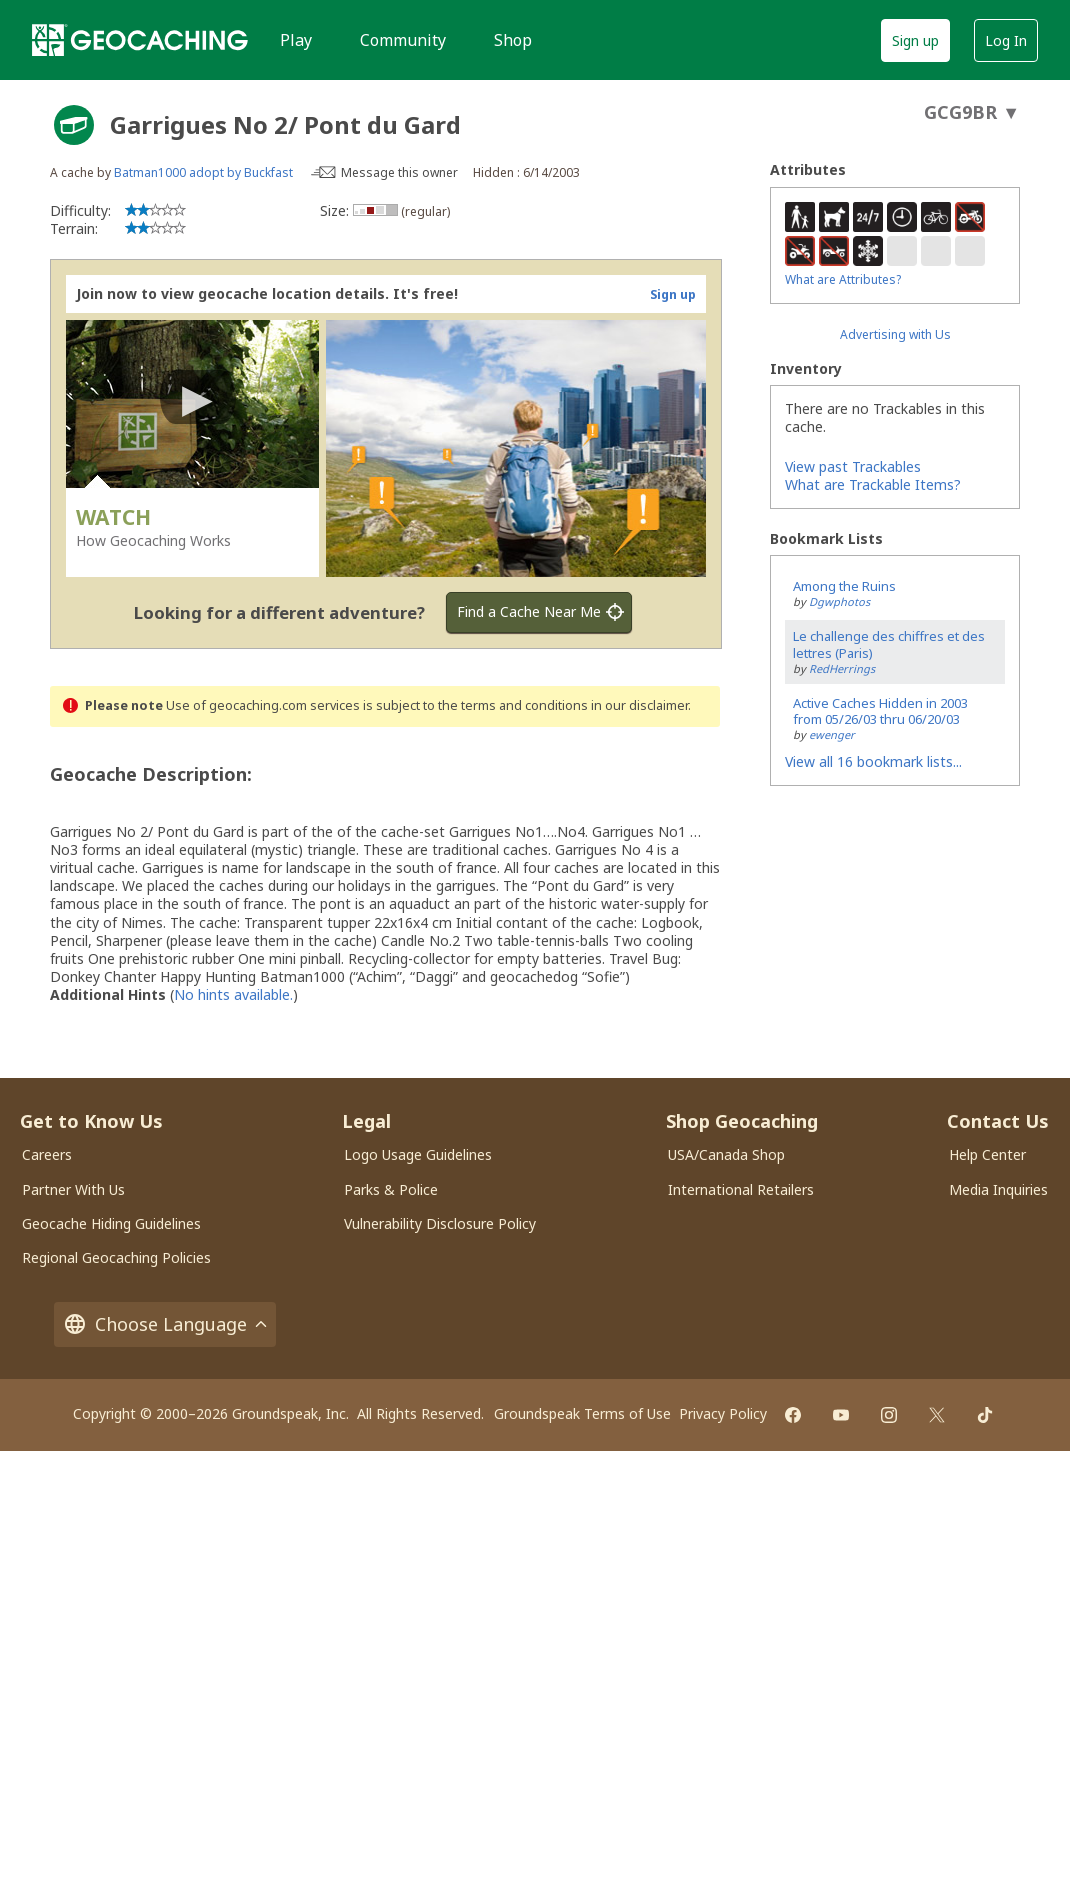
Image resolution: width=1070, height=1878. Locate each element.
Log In (1006, 40)
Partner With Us (73, 1189)
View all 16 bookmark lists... (873, 761)
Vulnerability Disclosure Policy (440, 1223)
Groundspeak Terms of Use (582, 1413)
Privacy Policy (723, 1413)
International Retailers (741, 1189)
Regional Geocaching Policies (116, 1257)
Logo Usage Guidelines (418, 1154)
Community (403, 40)
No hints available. (233, 994)
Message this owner (399, 172)
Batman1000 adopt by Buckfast (203, 172)
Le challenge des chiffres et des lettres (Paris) (889, 644)
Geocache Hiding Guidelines (111, 1223)
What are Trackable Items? (873, 484)
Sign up (915, 40)
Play (296, 40)
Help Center (987, 1154)
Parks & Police (391, 1189)
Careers (47, 1154)
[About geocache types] (74, 125)
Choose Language (165, 1324)
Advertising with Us (895, 334)
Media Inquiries (998, 1189)
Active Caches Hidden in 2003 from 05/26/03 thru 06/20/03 (880, 711)
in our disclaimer (639, 705)
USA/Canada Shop (726, 1154)
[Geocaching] (140, 40)
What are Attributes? (843, 279)
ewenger (832, 734)
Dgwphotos (839, 601)
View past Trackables (853, 466)
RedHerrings (842, 668)
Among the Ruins (844, 586)
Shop (513, 40)
